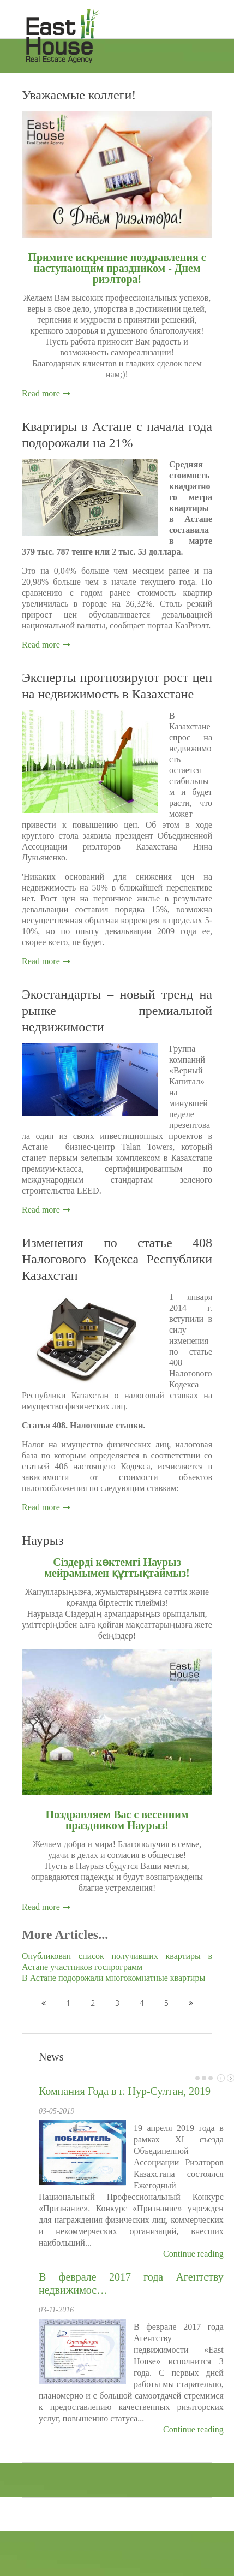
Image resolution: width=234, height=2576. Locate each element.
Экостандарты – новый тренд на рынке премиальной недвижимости (117, 1010)
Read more (41, 393)
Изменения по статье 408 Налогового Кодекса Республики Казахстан (117, 1259)
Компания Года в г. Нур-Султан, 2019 (125, 2091)
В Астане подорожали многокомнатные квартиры (113, 1978)
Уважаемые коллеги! (79, 95)
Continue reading (193, 2253)
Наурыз (42, 1540)
